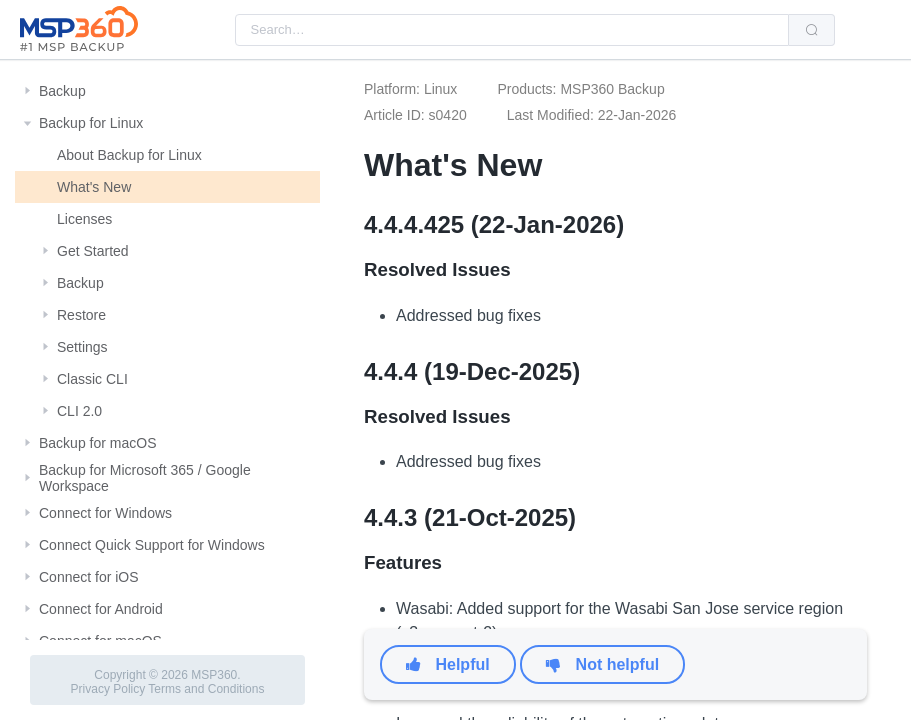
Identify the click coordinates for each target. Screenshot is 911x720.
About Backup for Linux (129, 155)
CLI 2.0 (79, 411)
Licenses (84, 219)
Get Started (93, 251)
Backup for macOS (98, 443)
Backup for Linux (91, 123)
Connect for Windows (105, 513)
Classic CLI (92, 379)
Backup (62, 91)
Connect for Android (101, 609)
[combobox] (512, 30)
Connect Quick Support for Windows (152, 545)
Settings (82, 347)
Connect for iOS (89, 577)
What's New (94, 187)
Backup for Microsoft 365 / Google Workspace (145, 478)
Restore (81, 315)
